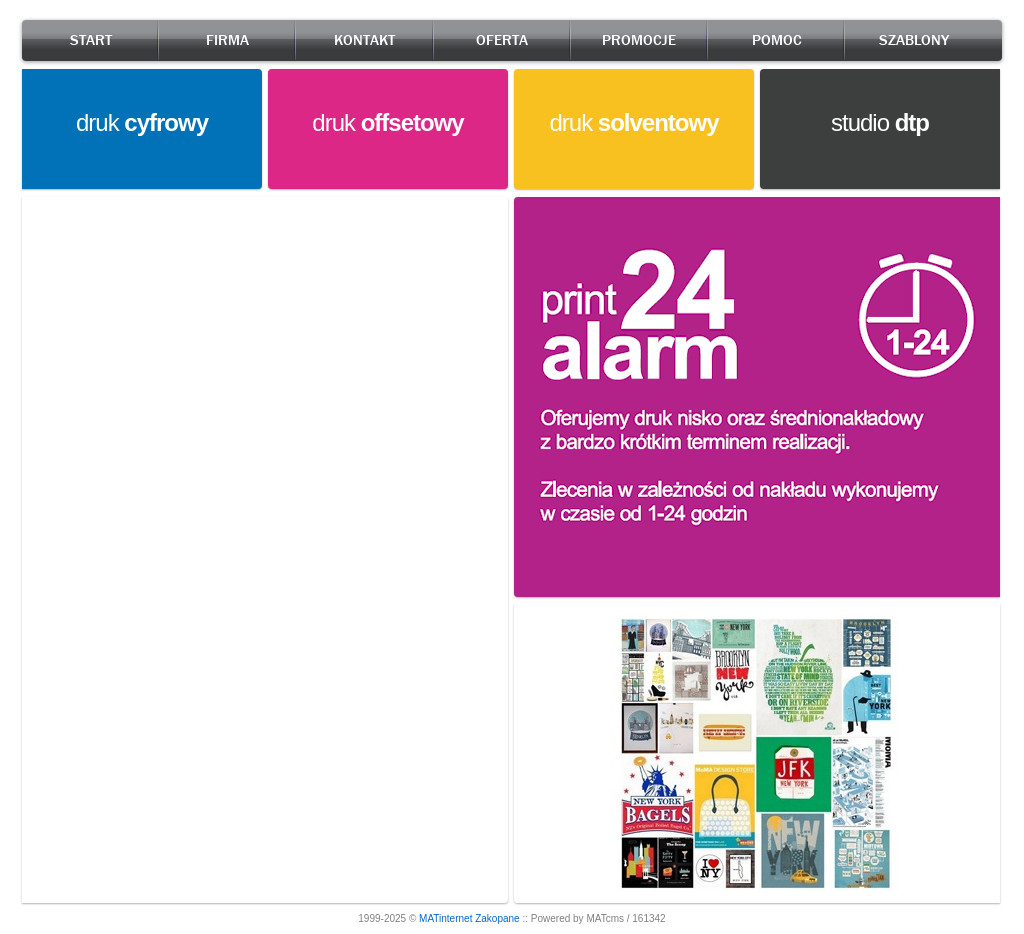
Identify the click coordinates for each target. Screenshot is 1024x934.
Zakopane (497, 918)
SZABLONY (914, 40)
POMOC (777, 40)
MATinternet (445, 918)
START (91, 40)
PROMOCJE (639, 40)
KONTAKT (364, 40)
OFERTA (502, 40)
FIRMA (227, 40)
